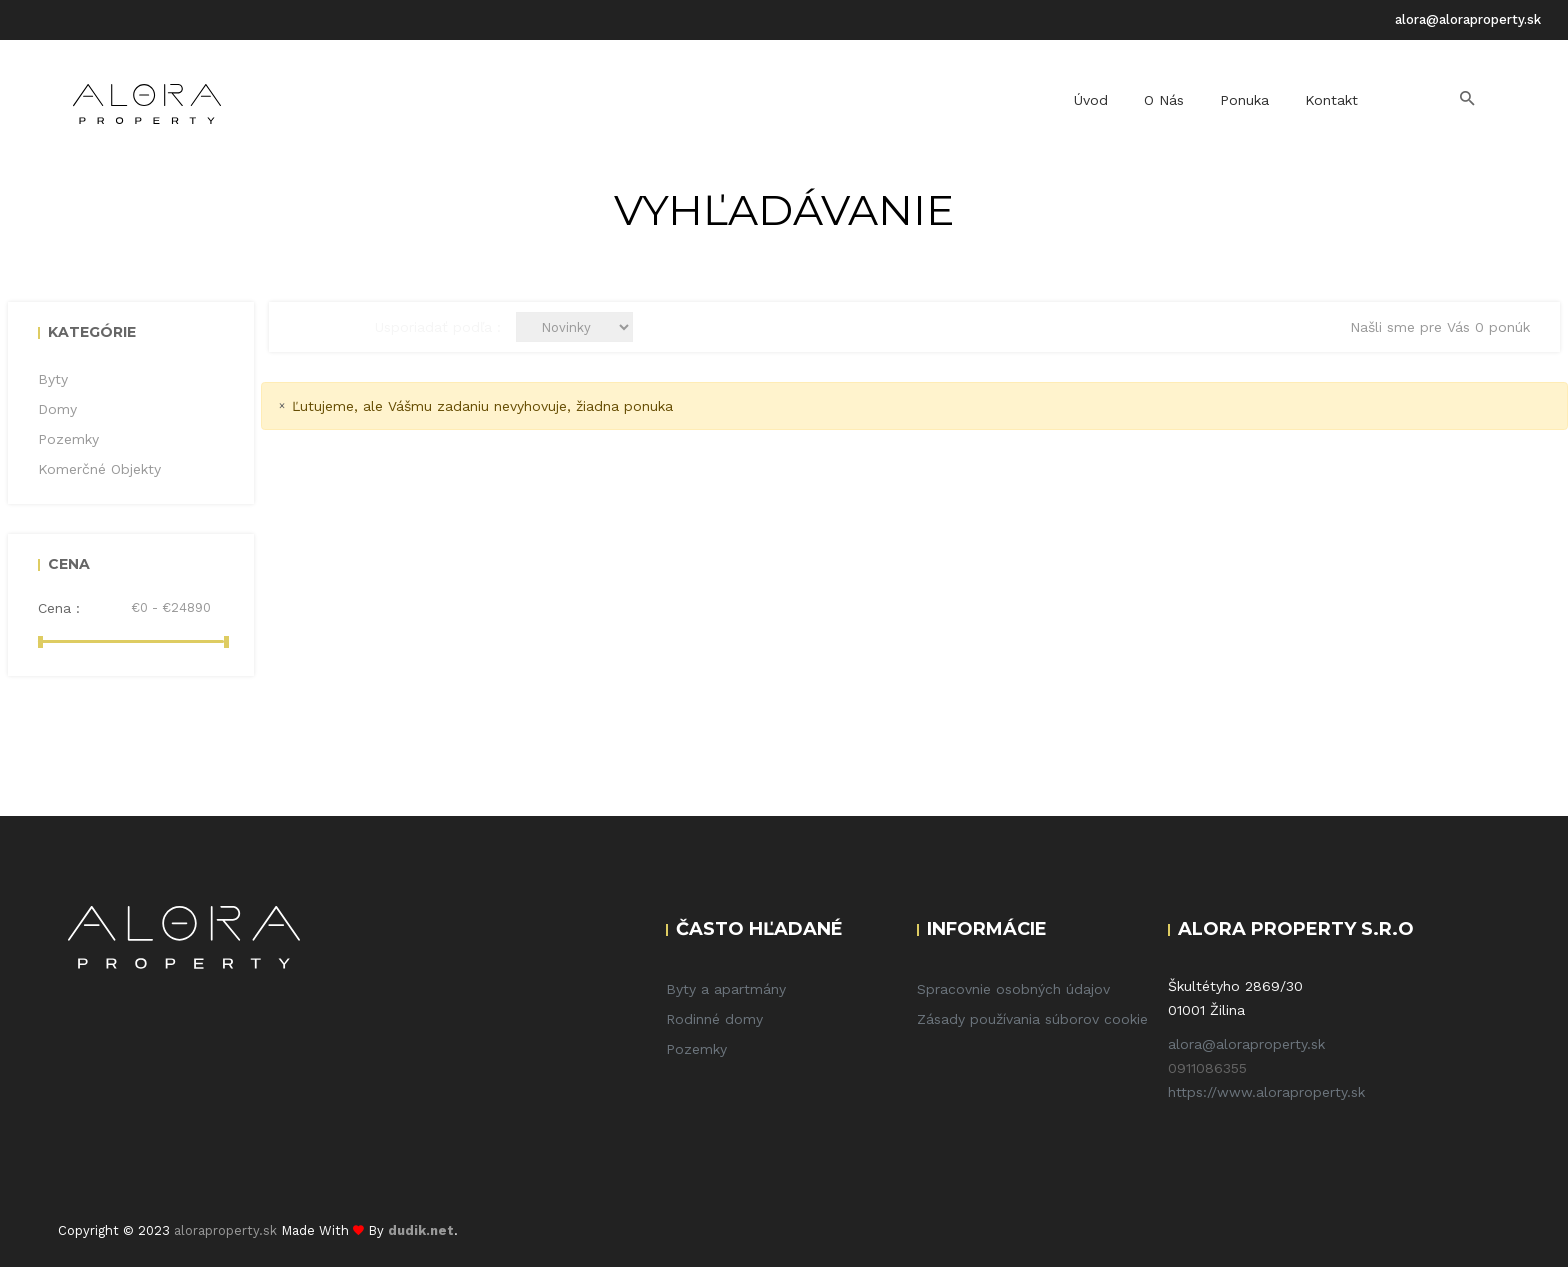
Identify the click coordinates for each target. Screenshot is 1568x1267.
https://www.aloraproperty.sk (1266, 1092)
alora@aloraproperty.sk (1468, 19)
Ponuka (1244, 100)
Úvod (1091, 100)
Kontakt (1331, 100)
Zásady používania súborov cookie (1032, 1019)
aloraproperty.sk (225, 1230)
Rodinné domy (714, 1019)
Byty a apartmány (726, 989)
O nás (1164, 100)
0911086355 (1207, 1068)
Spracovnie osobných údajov (1013, 989)
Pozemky (696, 1049)
